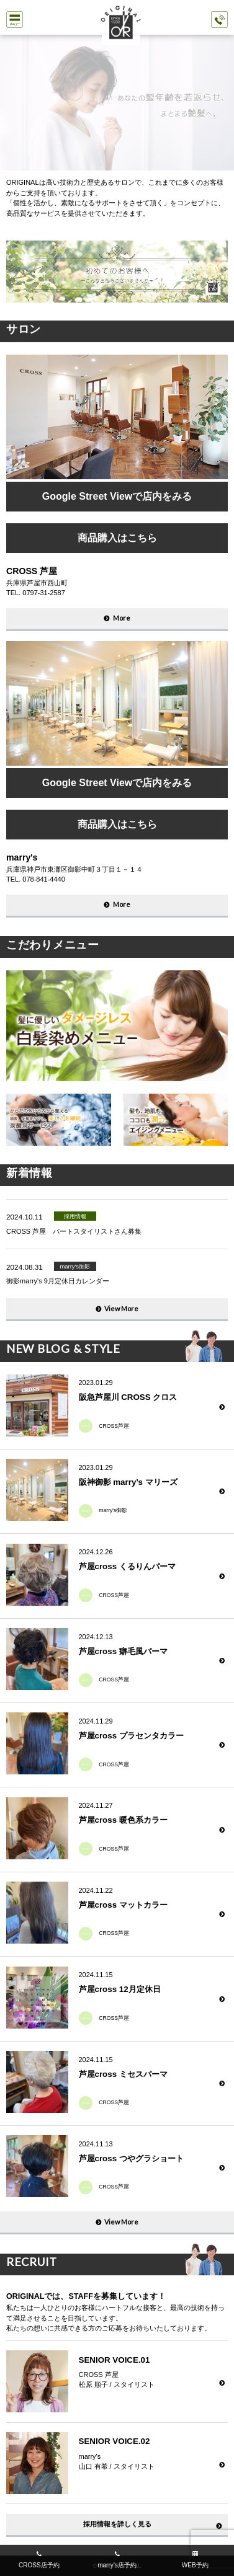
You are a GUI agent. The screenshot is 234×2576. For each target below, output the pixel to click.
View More (121, 1308)
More (121, 618)
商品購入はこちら (117, 538)
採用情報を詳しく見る (117, 2524)
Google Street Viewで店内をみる (117, 496)
